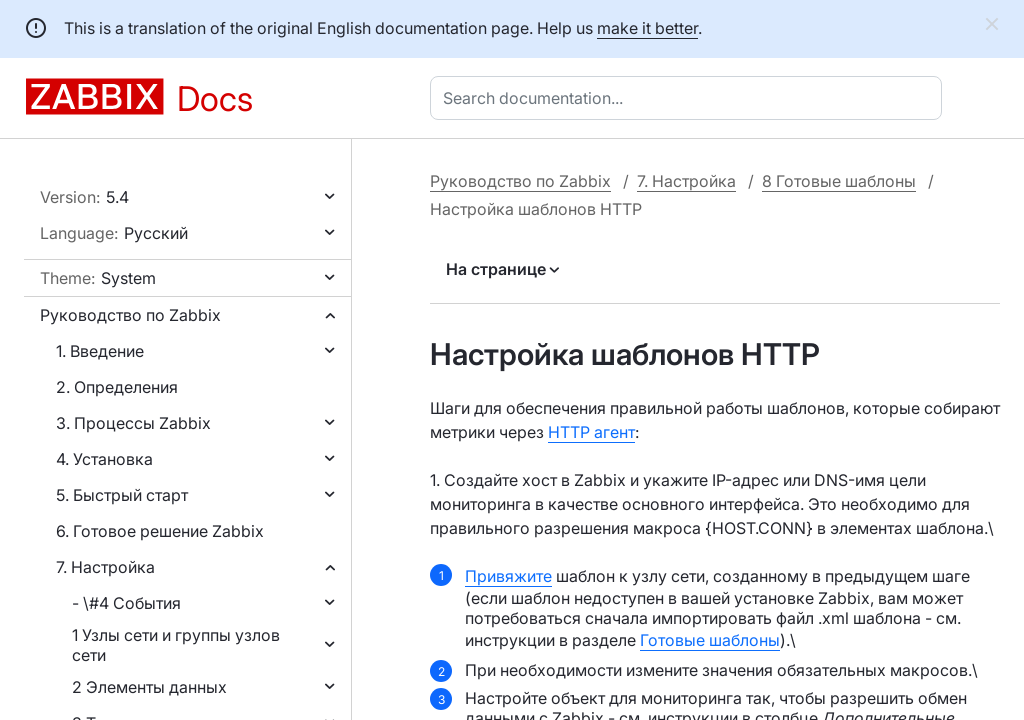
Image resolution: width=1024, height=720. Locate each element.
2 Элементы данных (149, 687)
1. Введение (100, 351)
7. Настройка (105, 567)
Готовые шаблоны (710, 640)
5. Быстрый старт (122, 495)
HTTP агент (591, 432)
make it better (647, 28)
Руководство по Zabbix (130, 315)
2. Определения (117, 387)
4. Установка (104, 459)
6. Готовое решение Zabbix (160, 531)
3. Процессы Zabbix (133, 423)
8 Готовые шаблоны (839, 181)
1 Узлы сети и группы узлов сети (176, 645)
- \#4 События (126, 603)
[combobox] (690, 98)
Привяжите (508, 576)
